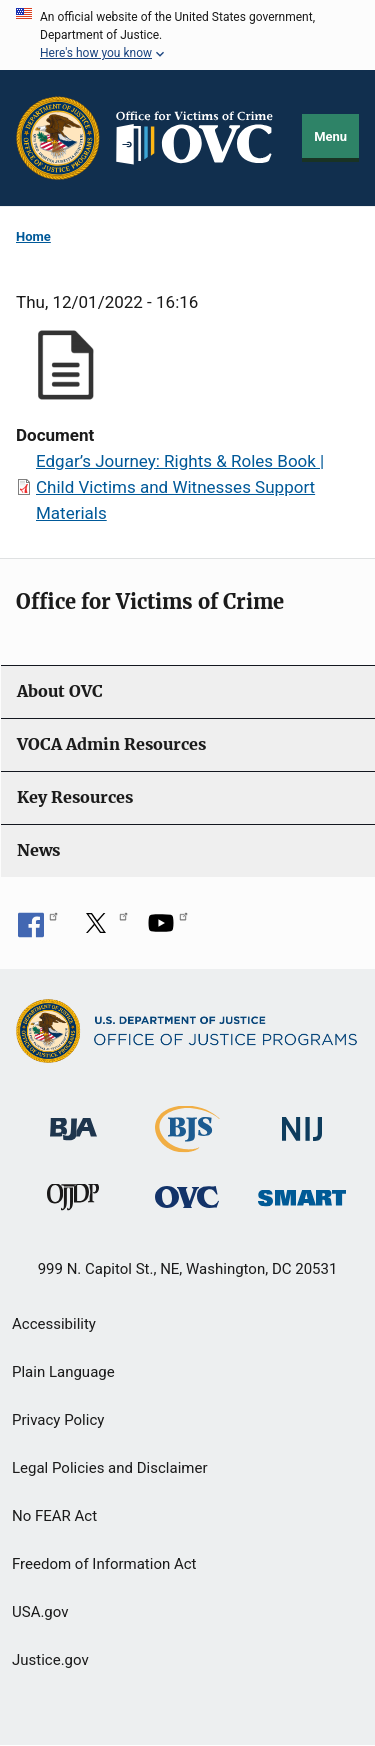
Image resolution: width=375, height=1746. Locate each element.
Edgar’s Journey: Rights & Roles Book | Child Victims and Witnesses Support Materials (180, 487)
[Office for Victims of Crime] (187, 1196)
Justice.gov (50, 1660)
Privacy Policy (58, 1420)
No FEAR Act (54, 1516)
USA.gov (40, 1612)
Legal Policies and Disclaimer (109, 1468)
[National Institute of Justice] (302, 1120)
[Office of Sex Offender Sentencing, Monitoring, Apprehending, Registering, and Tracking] (302, 1192)
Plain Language (63, 1372)
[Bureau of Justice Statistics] (187, 1143)
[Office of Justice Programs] (58, 138)
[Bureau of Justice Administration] (73, 1119)
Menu (330, 136)
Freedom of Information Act (104, 1564)
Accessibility (54, 1324)
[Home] (201, 138)
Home (33, 236)
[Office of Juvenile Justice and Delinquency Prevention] (73, 1201)
